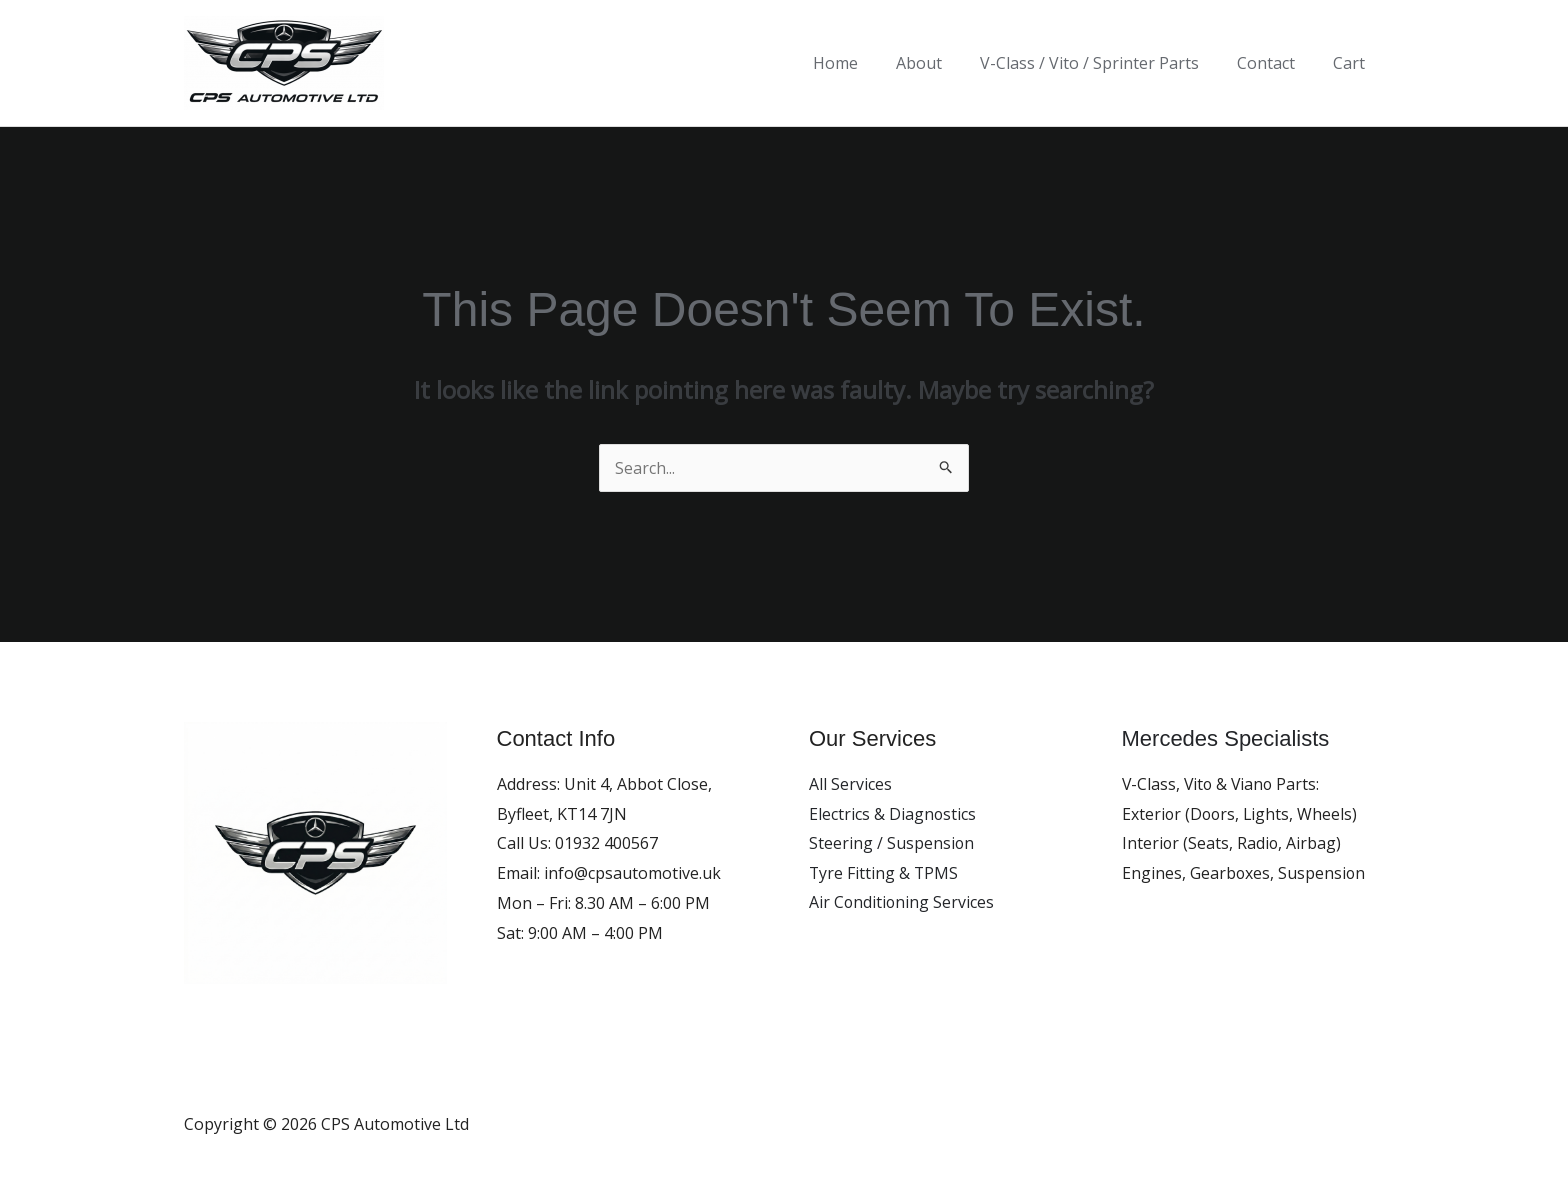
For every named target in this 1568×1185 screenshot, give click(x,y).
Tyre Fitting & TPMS (884, 873)
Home (862, 63)
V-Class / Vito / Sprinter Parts (1104, 63)
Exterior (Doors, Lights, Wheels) (1241, 814)
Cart (1352, 63)
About (940, 63)
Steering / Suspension (892, 843)
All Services (850, 784)
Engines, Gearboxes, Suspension (1244, 873)
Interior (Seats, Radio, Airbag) (1232, 843)
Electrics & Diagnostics (893, 814)
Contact (1275, 63)
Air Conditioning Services (902, 903)
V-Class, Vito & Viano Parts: (1223, 784)
